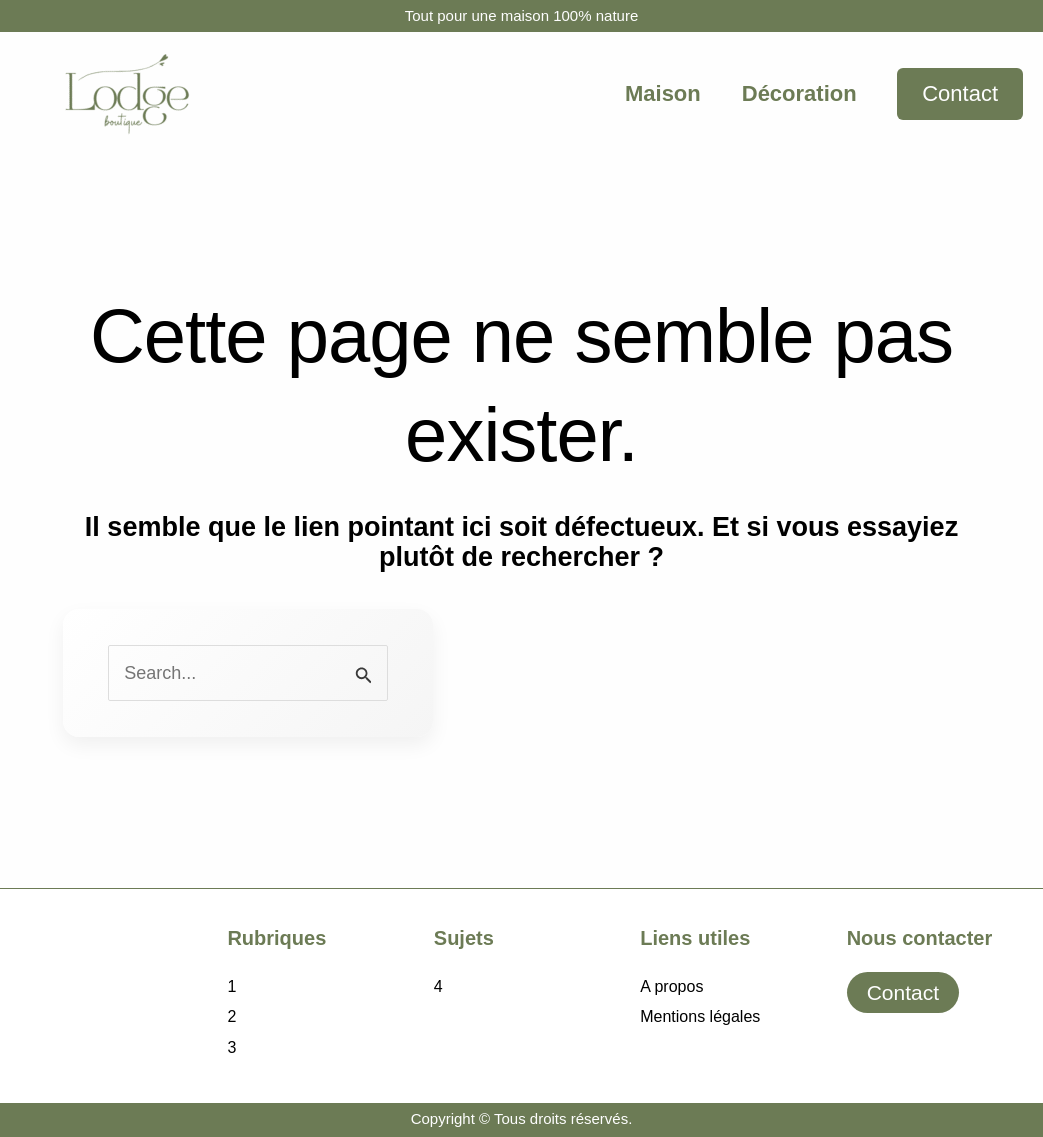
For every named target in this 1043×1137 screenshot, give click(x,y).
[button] (960, 94)
